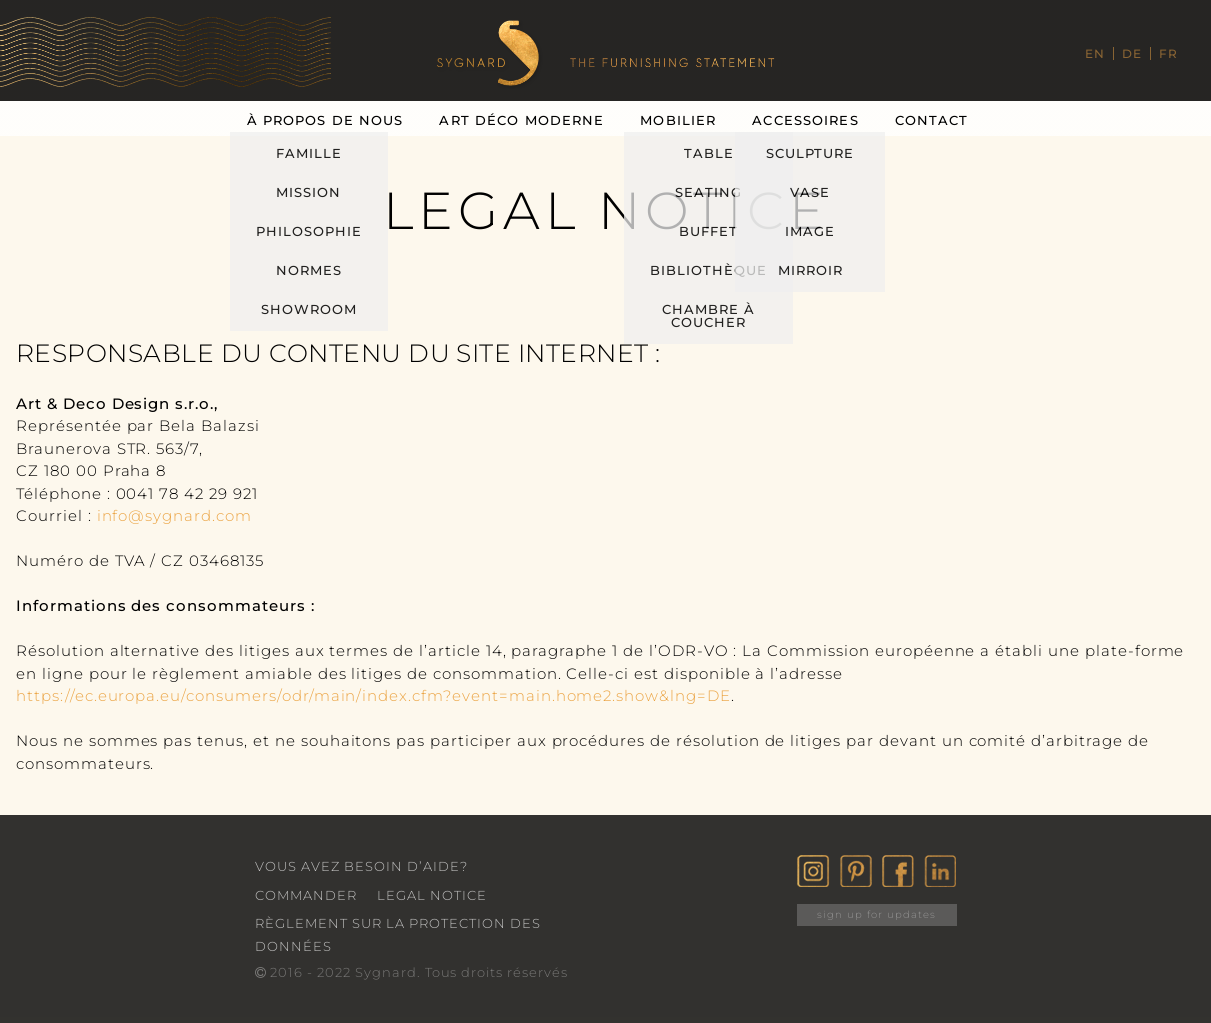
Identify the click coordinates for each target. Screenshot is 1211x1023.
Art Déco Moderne (521, 120)
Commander (306, 895)
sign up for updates (876, 914)
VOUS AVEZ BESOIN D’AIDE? (361, 866)
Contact (932, 120)
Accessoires (805, 120)
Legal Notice (432, 895)
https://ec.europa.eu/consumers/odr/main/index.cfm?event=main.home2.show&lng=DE (373, 695)
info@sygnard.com (174, 515)
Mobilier (678, 120)
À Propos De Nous (325, 120)
